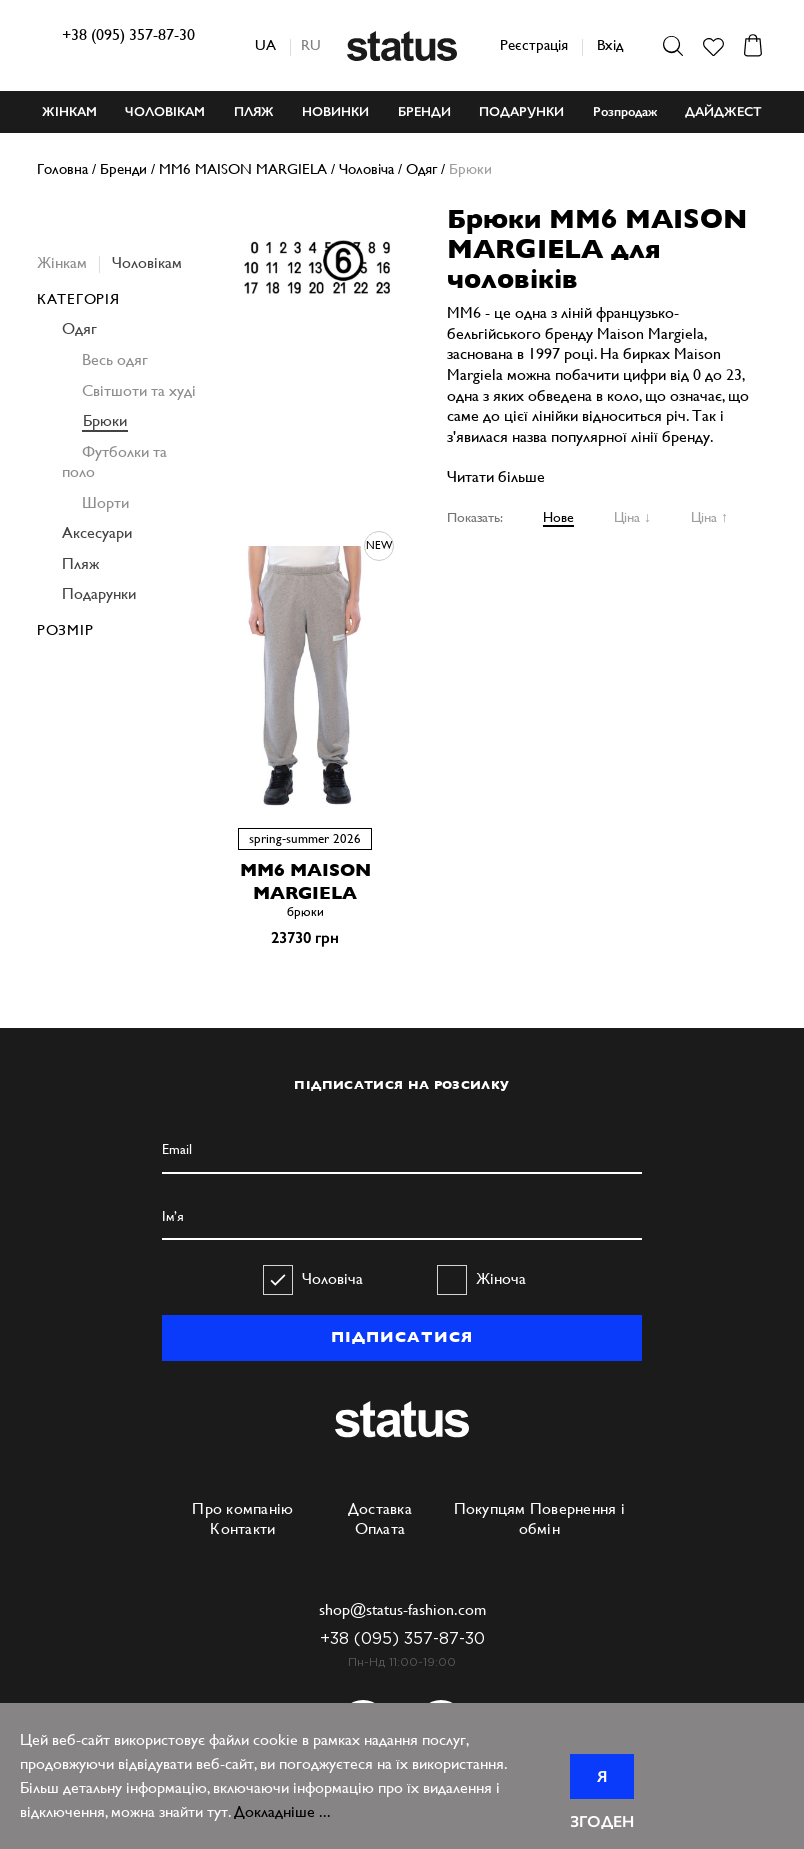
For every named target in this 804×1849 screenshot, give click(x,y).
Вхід (610, 44)
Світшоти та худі (139, 390)
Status (402, 46)
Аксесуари (97, 532)
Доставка (380, 1508)
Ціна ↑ (709, 517)
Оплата (380, 1528)
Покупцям (490, 1508)
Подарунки (99, 593)
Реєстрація (534, 44)
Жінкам (62, 262)
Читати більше (496, 476)
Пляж (80, 563)
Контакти (242, 1528)
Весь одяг (115, 359)
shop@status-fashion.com (402, 1609)
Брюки (105, 420)
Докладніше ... (282, 1811)
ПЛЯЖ (254, 111)
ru (311, 44)
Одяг (79, 328)
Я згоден (602, 1783)
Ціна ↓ (632, 517)
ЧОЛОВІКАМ (165, 111)
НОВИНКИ (335, 111)
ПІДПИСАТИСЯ (401, 1337)
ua (265, 44)
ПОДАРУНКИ (521, 111)
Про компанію (242, 1508)
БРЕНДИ (424, 111)
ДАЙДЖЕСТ (723, 111)
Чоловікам (147, 262)
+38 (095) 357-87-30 (128, 34)
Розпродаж (625, 111)
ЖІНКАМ (69, 111)
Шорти (105, 502)
